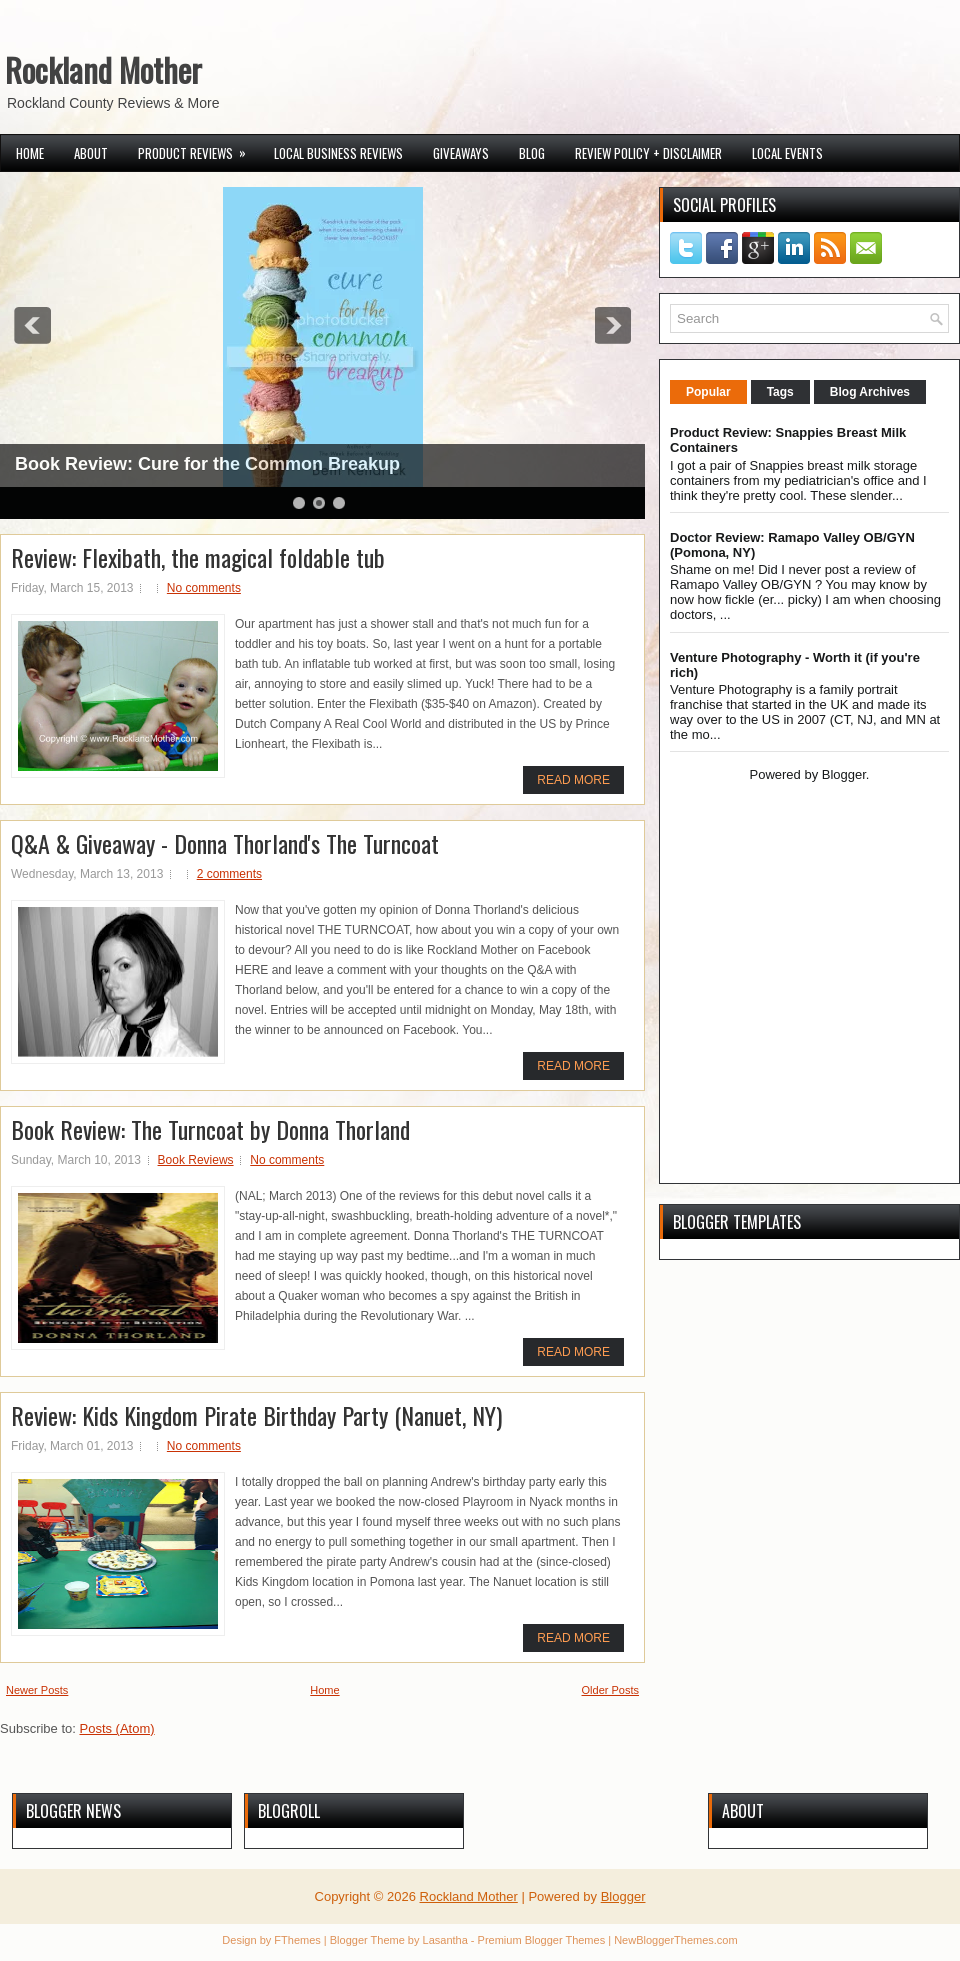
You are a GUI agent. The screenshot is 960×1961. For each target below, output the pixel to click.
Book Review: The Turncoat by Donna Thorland (210, 1129)
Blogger (844, 774)
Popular (708, 392)
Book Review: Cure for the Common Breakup (207, 464)
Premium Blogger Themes (542, 1940)
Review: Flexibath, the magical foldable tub (198, 557)
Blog (532, 153)
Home (30, 153)
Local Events (787, 153)
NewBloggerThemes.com (676, 1940)
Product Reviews (198, 149)
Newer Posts (37, 1690)
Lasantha (445, 1940)
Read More (573, 780)
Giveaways (461, 153)
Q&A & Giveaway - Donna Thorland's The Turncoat (225, 843)
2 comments (229, 874)
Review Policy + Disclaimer (648, 153)
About (91, 153)
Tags (780, 392)
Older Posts (610, 1690)
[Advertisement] (795, 1030)
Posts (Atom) (117, 1728)
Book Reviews (196, 1160)
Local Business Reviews (338, 153)
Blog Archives (870, 392)
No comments (204, 588)
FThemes (297, 1940)
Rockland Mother (103, 69)
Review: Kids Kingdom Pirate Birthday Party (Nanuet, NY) (256, 1415)
